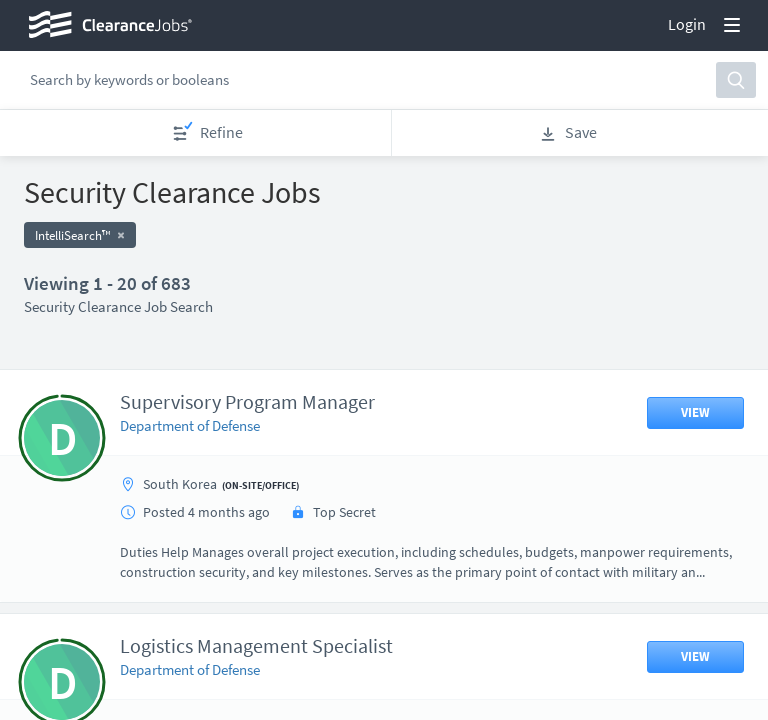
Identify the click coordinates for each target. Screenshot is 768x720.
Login (687, 24)
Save (568, 132)
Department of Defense (190, 425)
